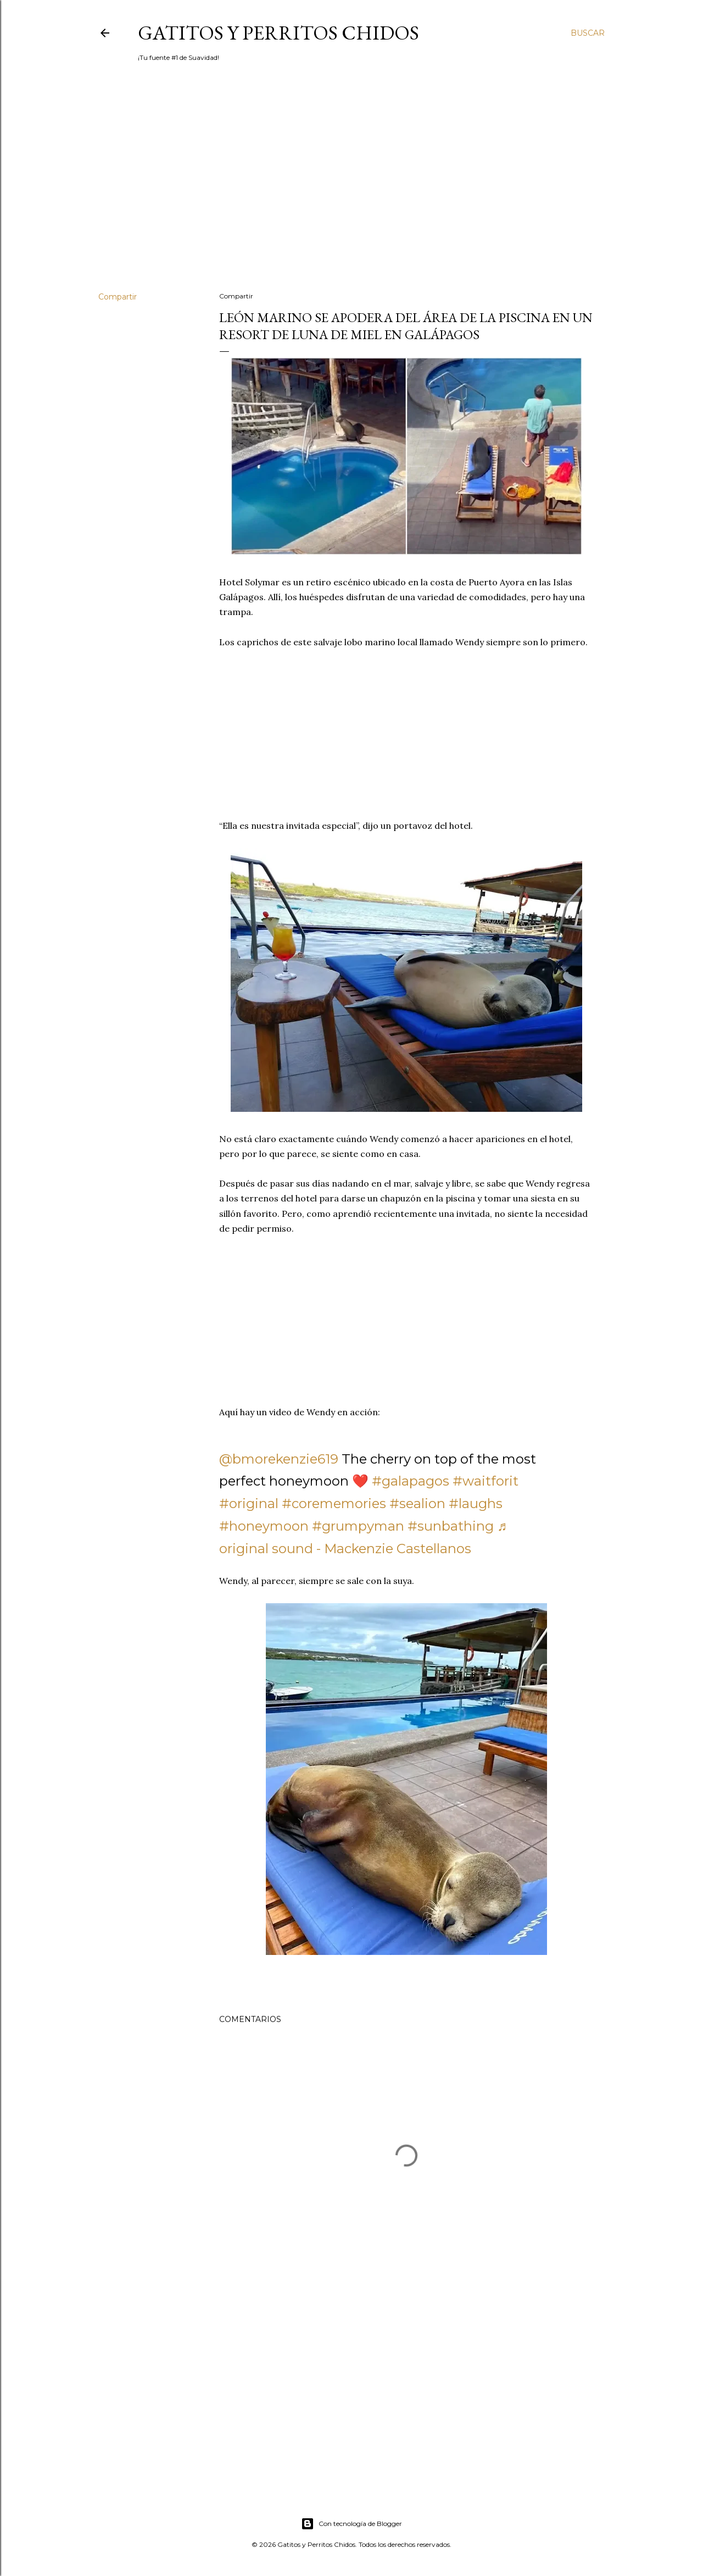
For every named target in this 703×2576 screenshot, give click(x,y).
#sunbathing (451, 1526)
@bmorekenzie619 (278, 1459)
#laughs (476, 1503)
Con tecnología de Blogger (351, 2523)
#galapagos (410, 1481)
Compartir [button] (117, 297)
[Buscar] (588, 33)
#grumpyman (358, 1526)
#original (248, 1503)
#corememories (334, 1503)
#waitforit (485, 1481)
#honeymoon (264, 1526)
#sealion (417, 1503)
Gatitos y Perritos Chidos (278, 33)
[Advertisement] (351, 187)
